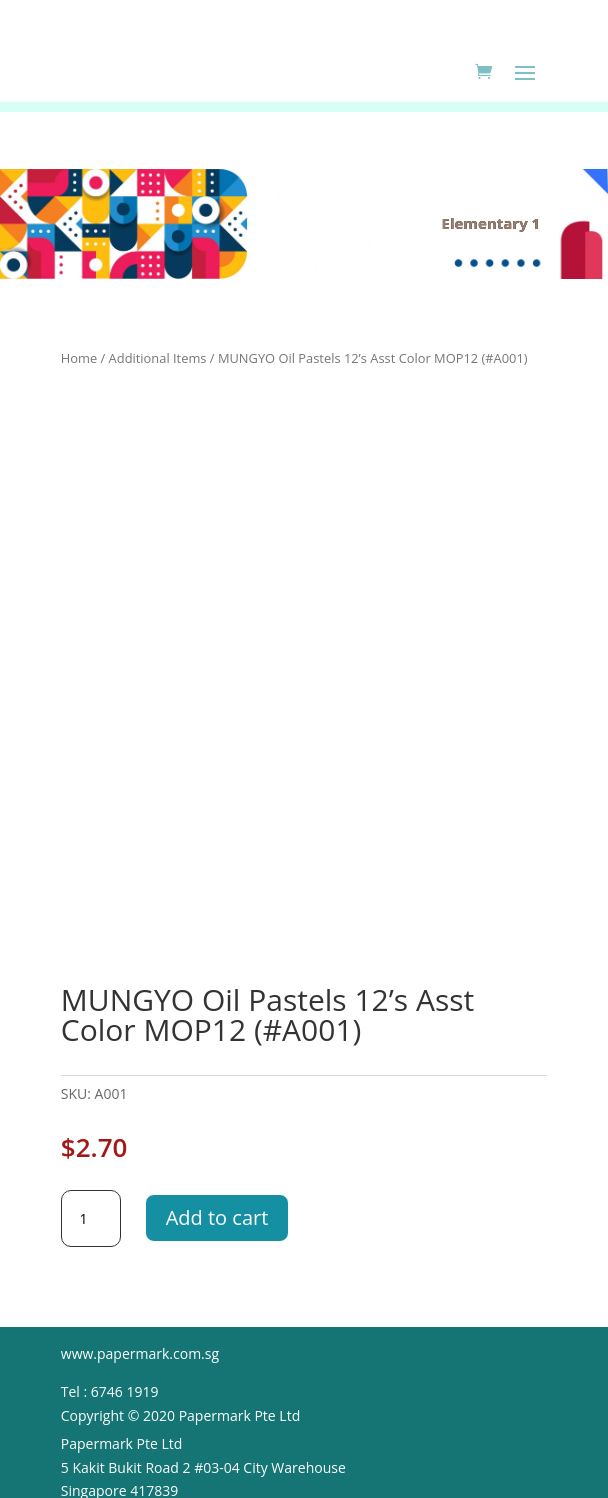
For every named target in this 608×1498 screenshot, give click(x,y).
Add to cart (217, 1217)
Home (79, 358)
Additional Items (158, 358)
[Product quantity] (91, 1219)
